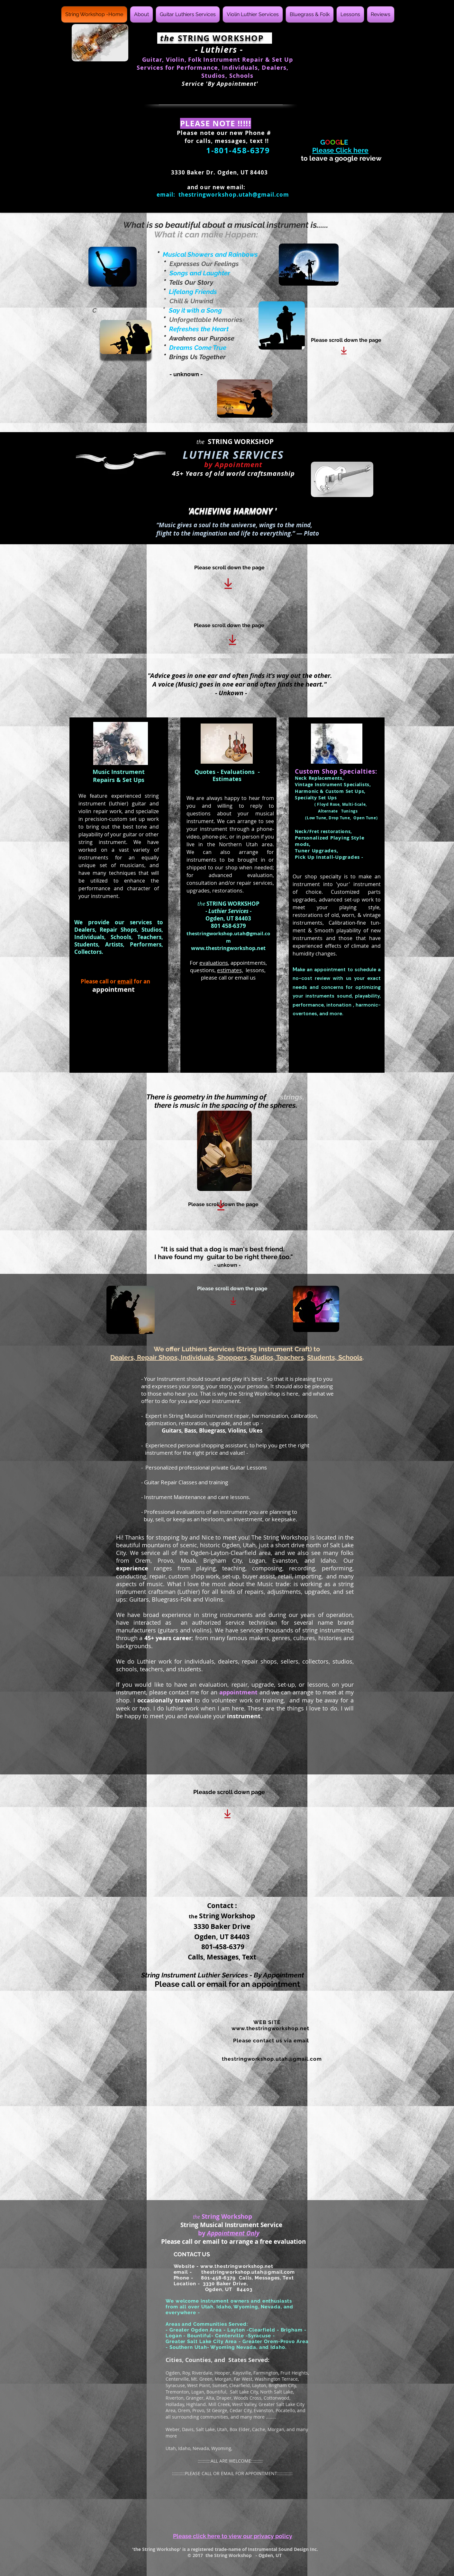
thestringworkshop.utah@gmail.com (233, 194)
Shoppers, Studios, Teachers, (261, 1357)
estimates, (230, 970)
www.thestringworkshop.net (228, 948)
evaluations (213, 962)
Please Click (340, 150)
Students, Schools (334, 1357)
